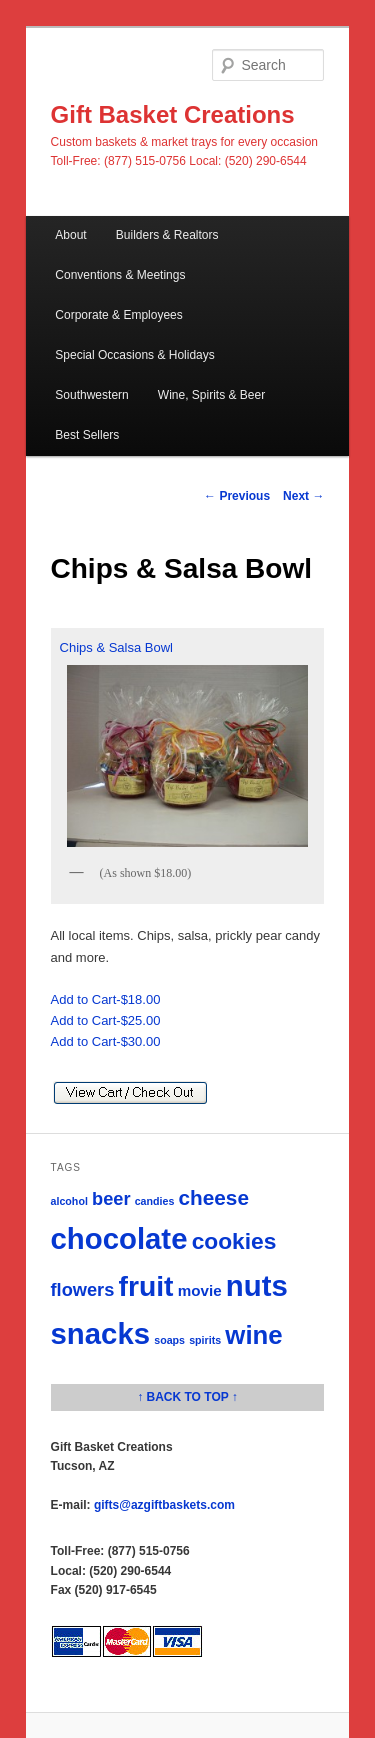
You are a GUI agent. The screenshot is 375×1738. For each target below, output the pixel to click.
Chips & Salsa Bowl (188, 747)
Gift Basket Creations (173, 114)
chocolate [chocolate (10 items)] (119, 1238)
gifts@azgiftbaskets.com (164, 1505)
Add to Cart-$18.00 (106, 999)
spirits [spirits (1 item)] (205, 1340)
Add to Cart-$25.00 (106, 1020)
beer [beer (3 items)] (111, 1198)
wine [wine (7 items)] (253, 1335)
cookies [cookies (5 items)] (234, 1241)
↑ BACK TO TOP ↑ (187, 1397)
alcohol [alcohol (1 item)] (69, 1201)
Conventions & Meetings (120, 275)
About (70, 235)
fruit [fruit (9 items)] (146, 1286)
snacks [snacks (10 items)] (100, 1333)
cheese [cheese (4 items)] (214, 1197)
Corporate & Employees (118, 315)
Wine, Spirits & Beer (211, 395)
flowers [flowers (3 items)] (83, 1289)
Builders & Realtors (167, 235)
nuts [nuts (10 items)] (257, 1285)
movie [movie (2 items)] (200, 1290)
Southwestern (91, 395)
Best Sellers (87, 435)
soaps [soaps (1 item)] (169, 1340)
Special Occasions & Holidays (134, 355)
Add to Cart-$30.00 (106, 1041)
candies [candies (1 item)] (155, 1201)
